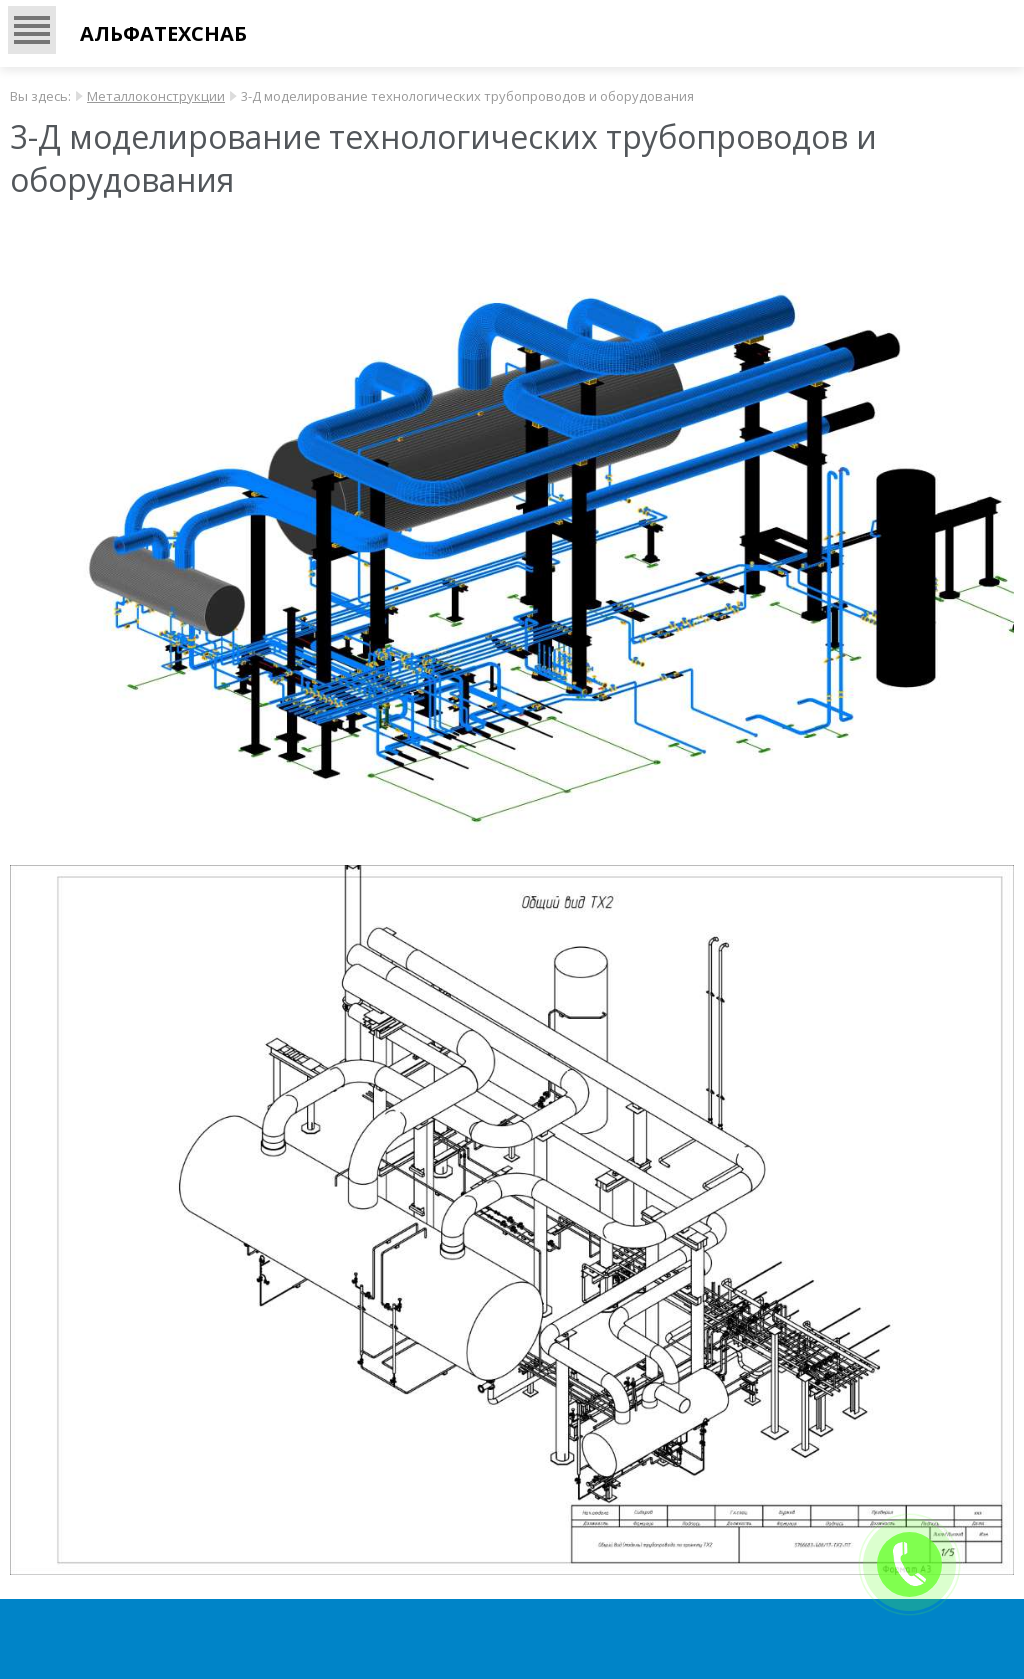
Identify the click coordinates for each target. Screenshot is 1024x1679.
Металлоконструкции (156, 96)
